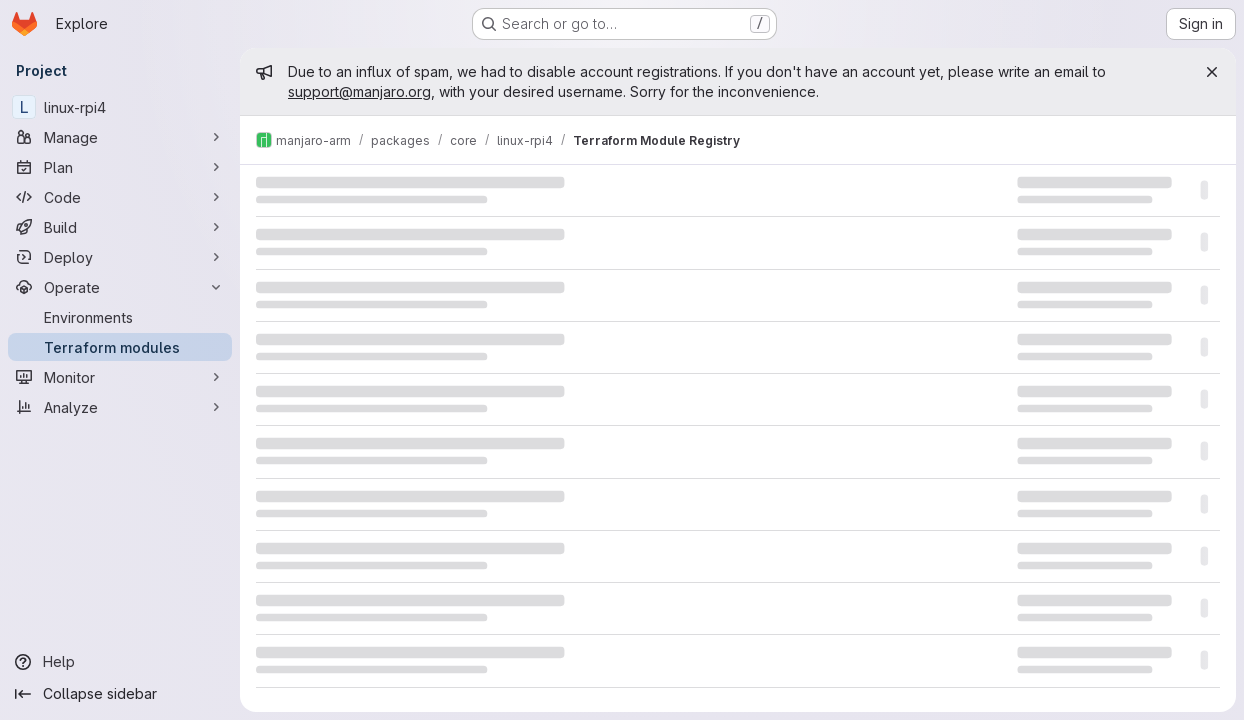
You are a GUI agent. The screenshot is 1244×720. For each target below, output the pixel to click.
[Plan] (120, 167)
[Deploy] (120, 257)
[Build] (120, 227)
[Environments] (120, 317)
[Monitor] (120, 377)
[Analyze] (120, 407)
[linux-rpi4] (120, 107)
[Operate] (120, 287)
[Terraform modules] (120, 347)
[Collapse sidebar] (120, 694)
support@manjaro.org (359, 91)
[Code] (120, 197)
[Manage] (120, 137)
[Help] (120, 662)
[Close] (1212, 72)
